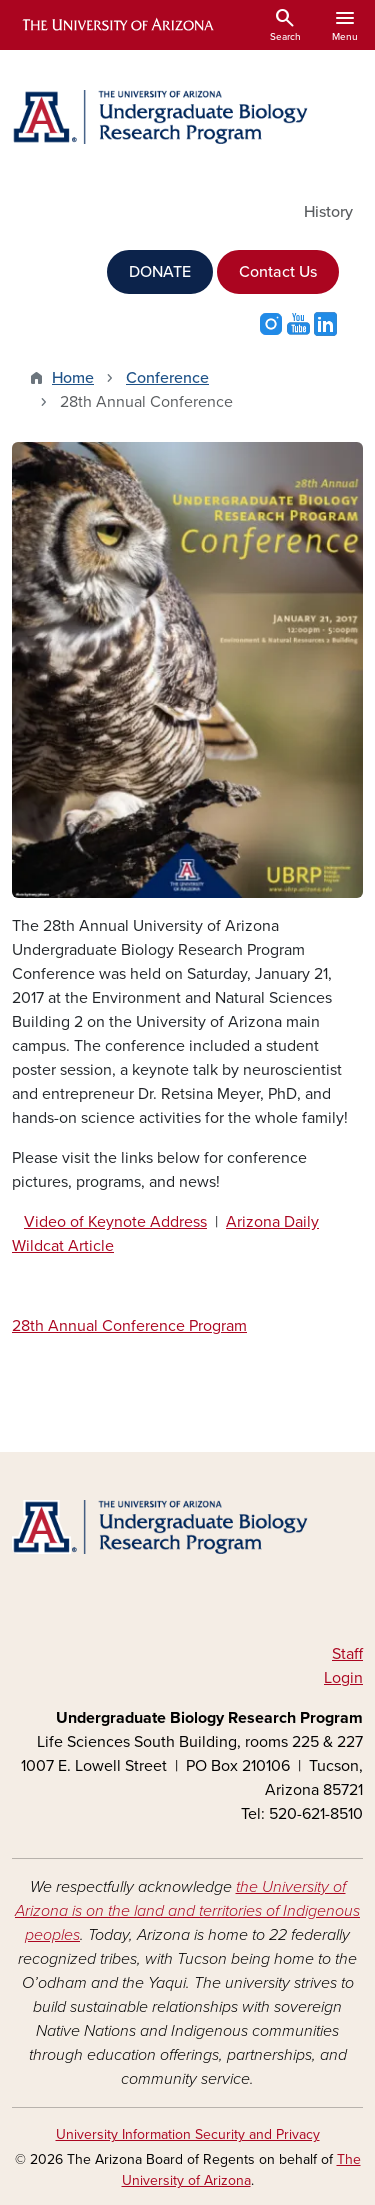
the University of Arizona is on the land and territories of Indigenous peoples (187, 1911)
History (328, 212)
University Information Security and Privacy (188, 2134)
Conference (167, 378)
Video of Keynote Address (115, 1222)
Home (73, 378)
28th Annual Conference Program (129, 1326)
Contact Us (278, 272)
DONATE (160, 272)
